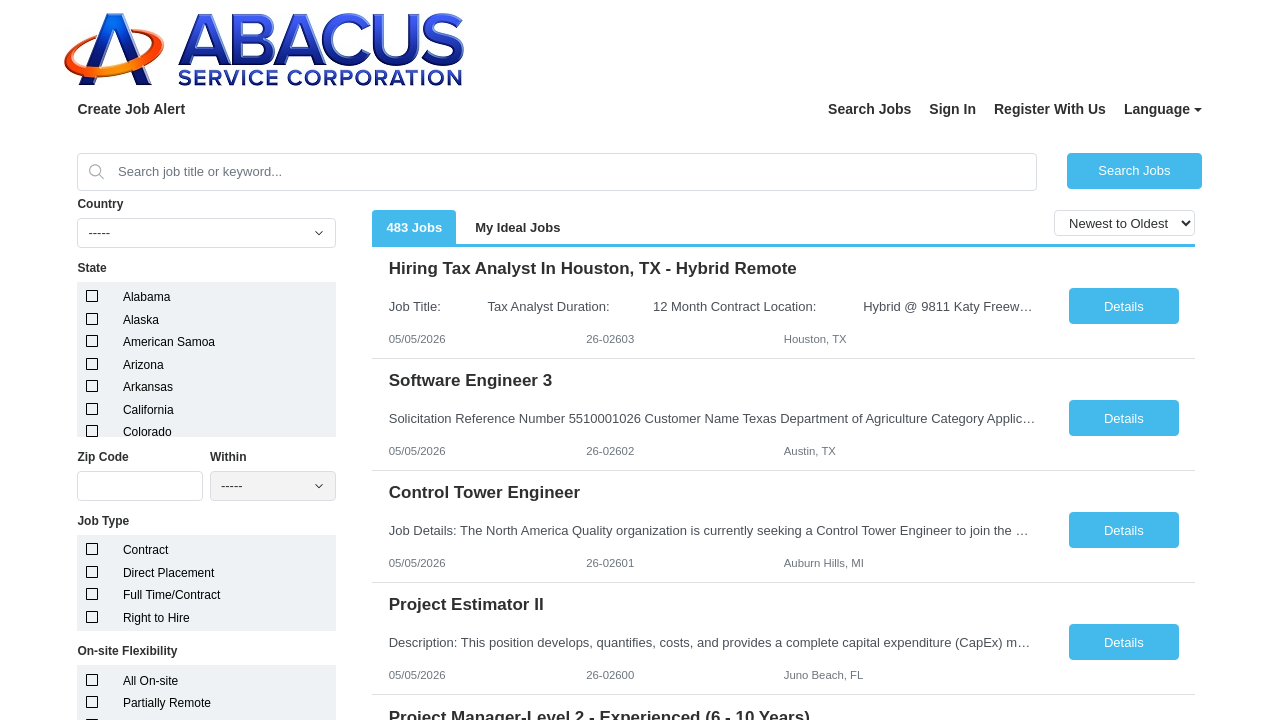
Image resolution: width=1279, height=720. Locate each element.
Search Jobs (869, 109)
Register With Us (1050, 109)
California (148, 410)
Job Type (103, 521)
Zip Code (102, 457)
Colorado (147, 432)
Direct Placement (168, 573)
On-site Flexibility (127, 651)
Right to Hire (156, 618)
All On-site (150, 681)
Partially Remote (167, 703)
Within (228, 457)
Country (100, 204)
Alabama (146, 297)
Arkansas (148, 387)
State (91, 268)
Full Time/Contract (171, 595)
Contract (145, 550)
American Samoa (169, 342)
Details (1124, 306)
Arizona (143, 365)
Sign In (952, 109)
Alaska (141, 320)
